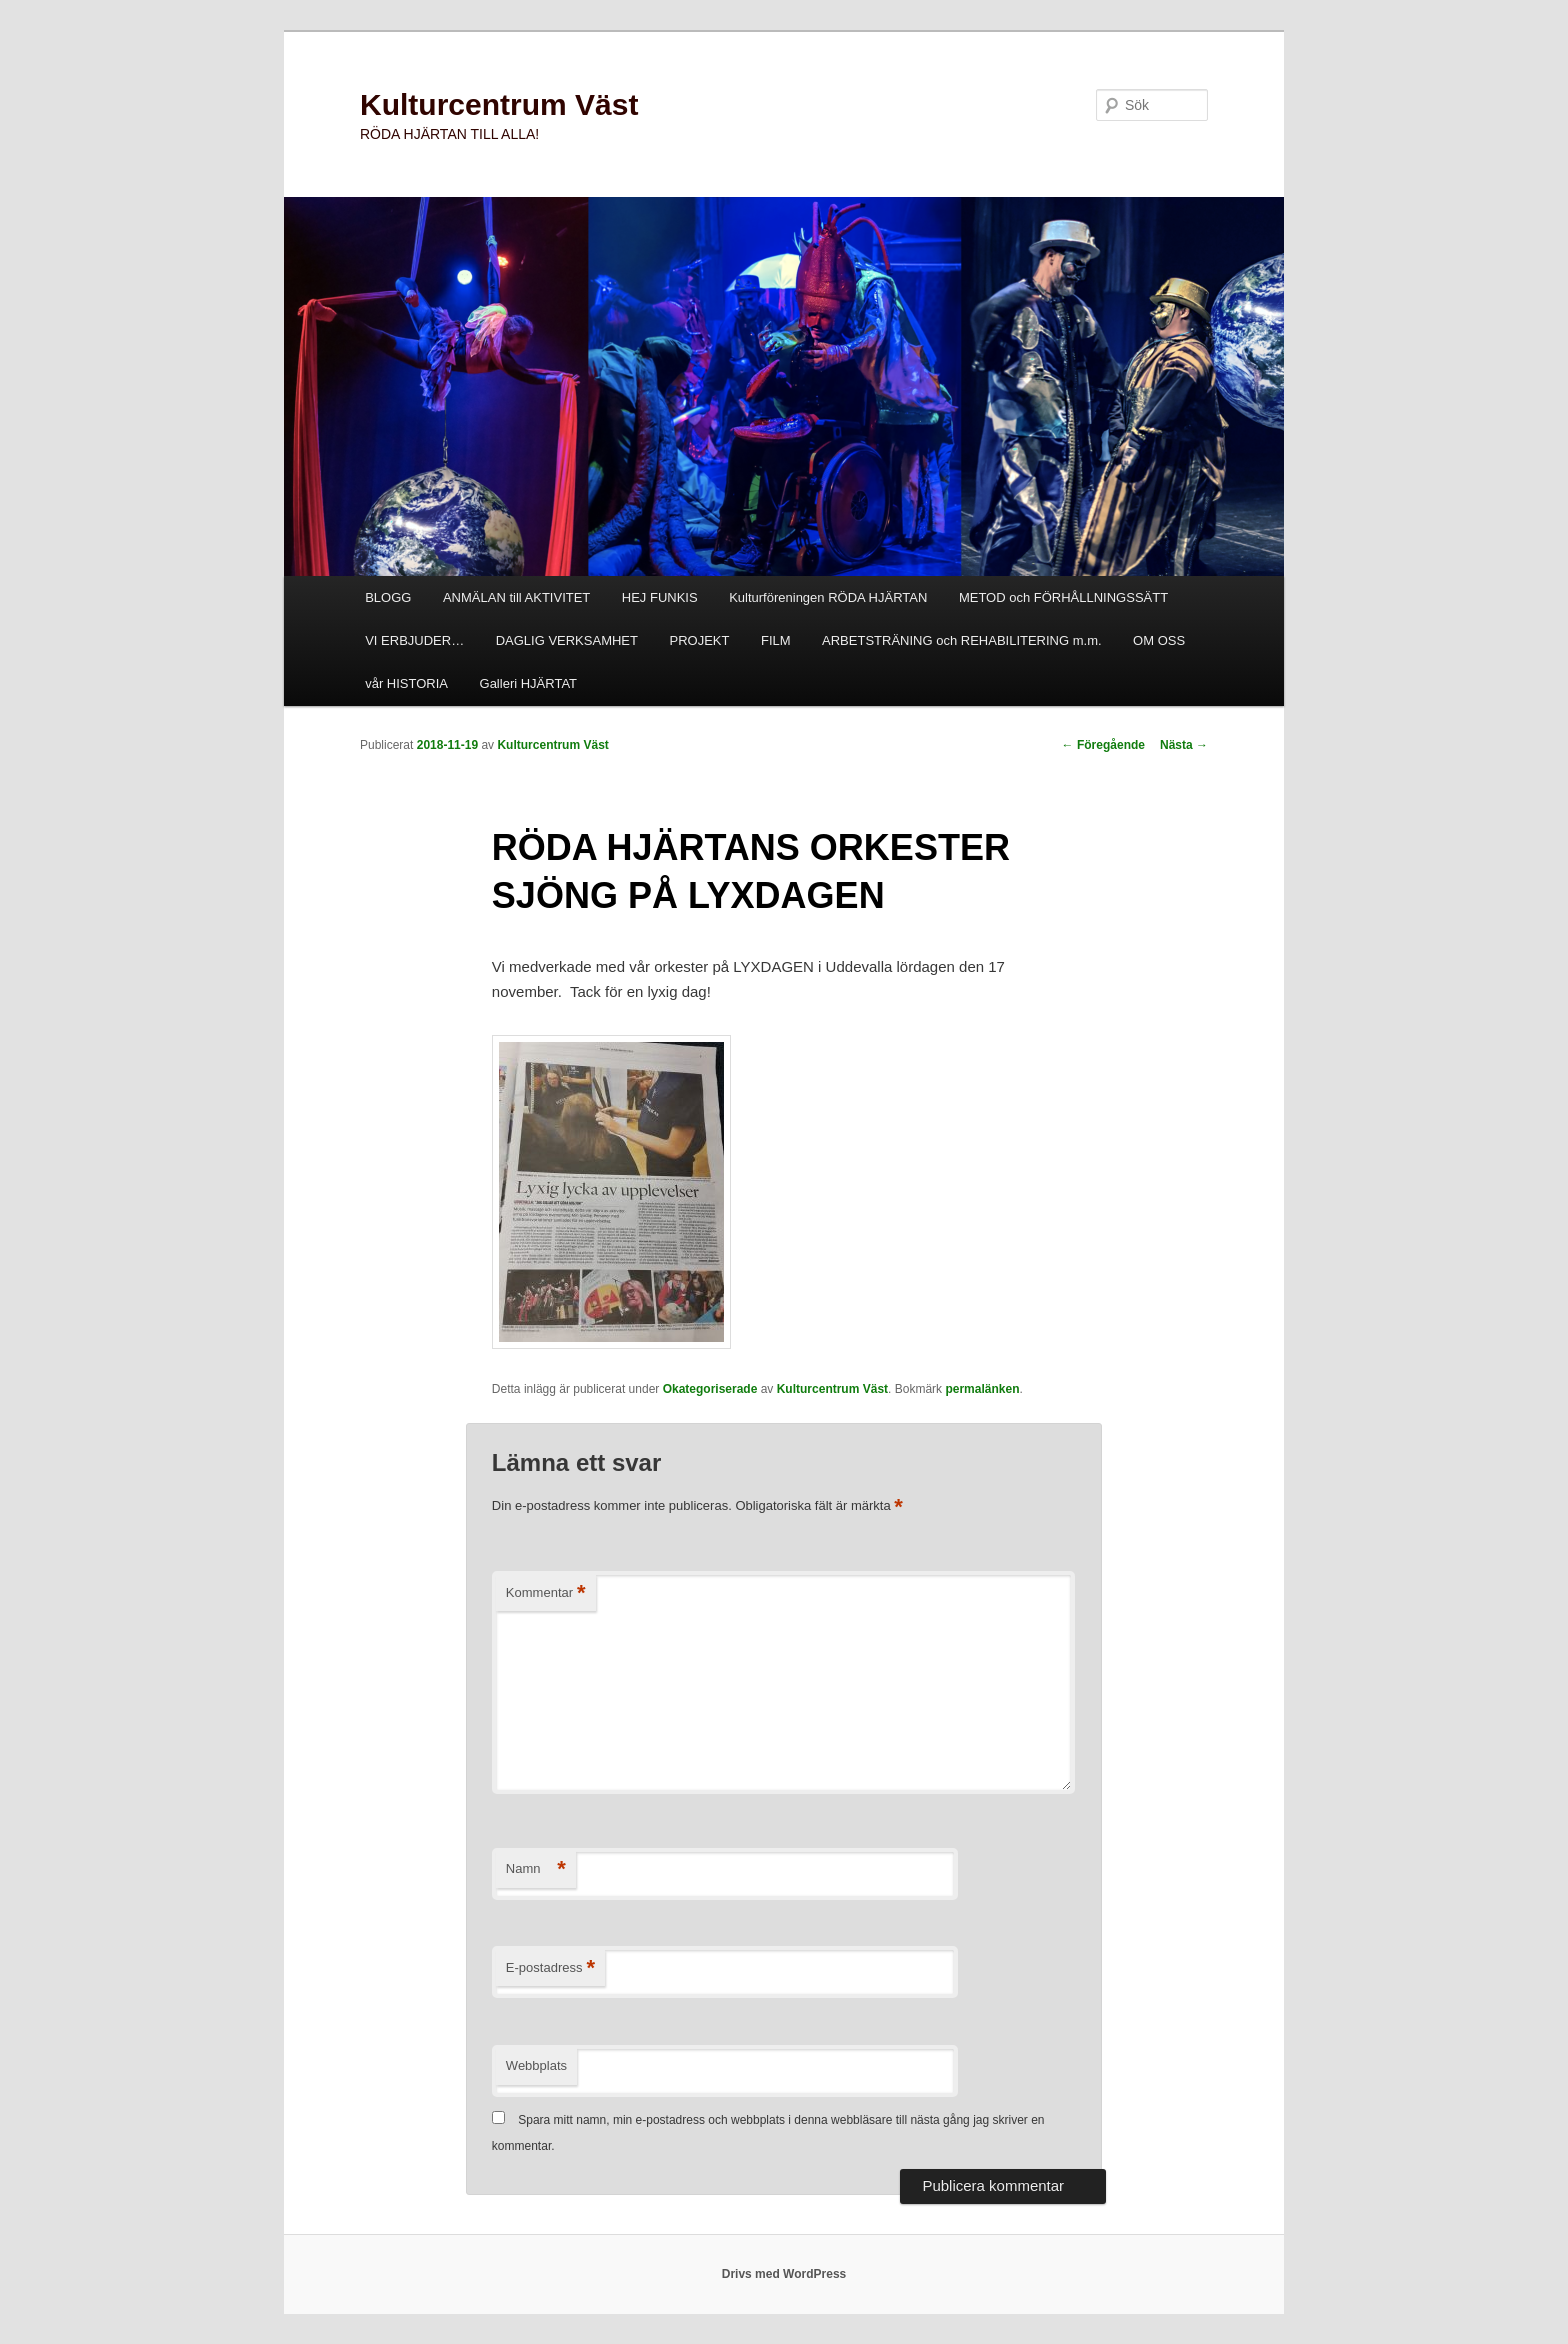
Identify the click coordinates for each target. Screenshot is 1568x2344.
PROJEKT (699, 640)
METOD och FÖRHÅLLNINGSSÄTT (1063, 597)
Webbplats (536, 2065)
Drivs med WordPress (784, 2274)
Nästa (1184, 745)
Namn (536, 1869)
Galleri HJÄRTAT (529, 683)
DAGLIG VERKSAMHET (567, 640)
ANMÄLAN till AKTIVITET (516, 597)
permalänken (982, 1389)
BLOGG (388, 597)
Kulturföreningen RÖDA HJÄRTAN (828, 597)
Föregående (1103, 745)
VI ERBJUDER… (414, 640)
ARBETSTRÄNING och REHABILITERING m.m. (962, 640)
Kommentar (546, 1593)
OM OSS (1159, 640)
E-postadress (550, 1968)
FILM (776, 640)
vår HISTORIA (406, 683)
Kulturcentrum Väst (499, 104)
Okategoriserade (710, 1389)
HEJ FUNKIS (660, 597)
